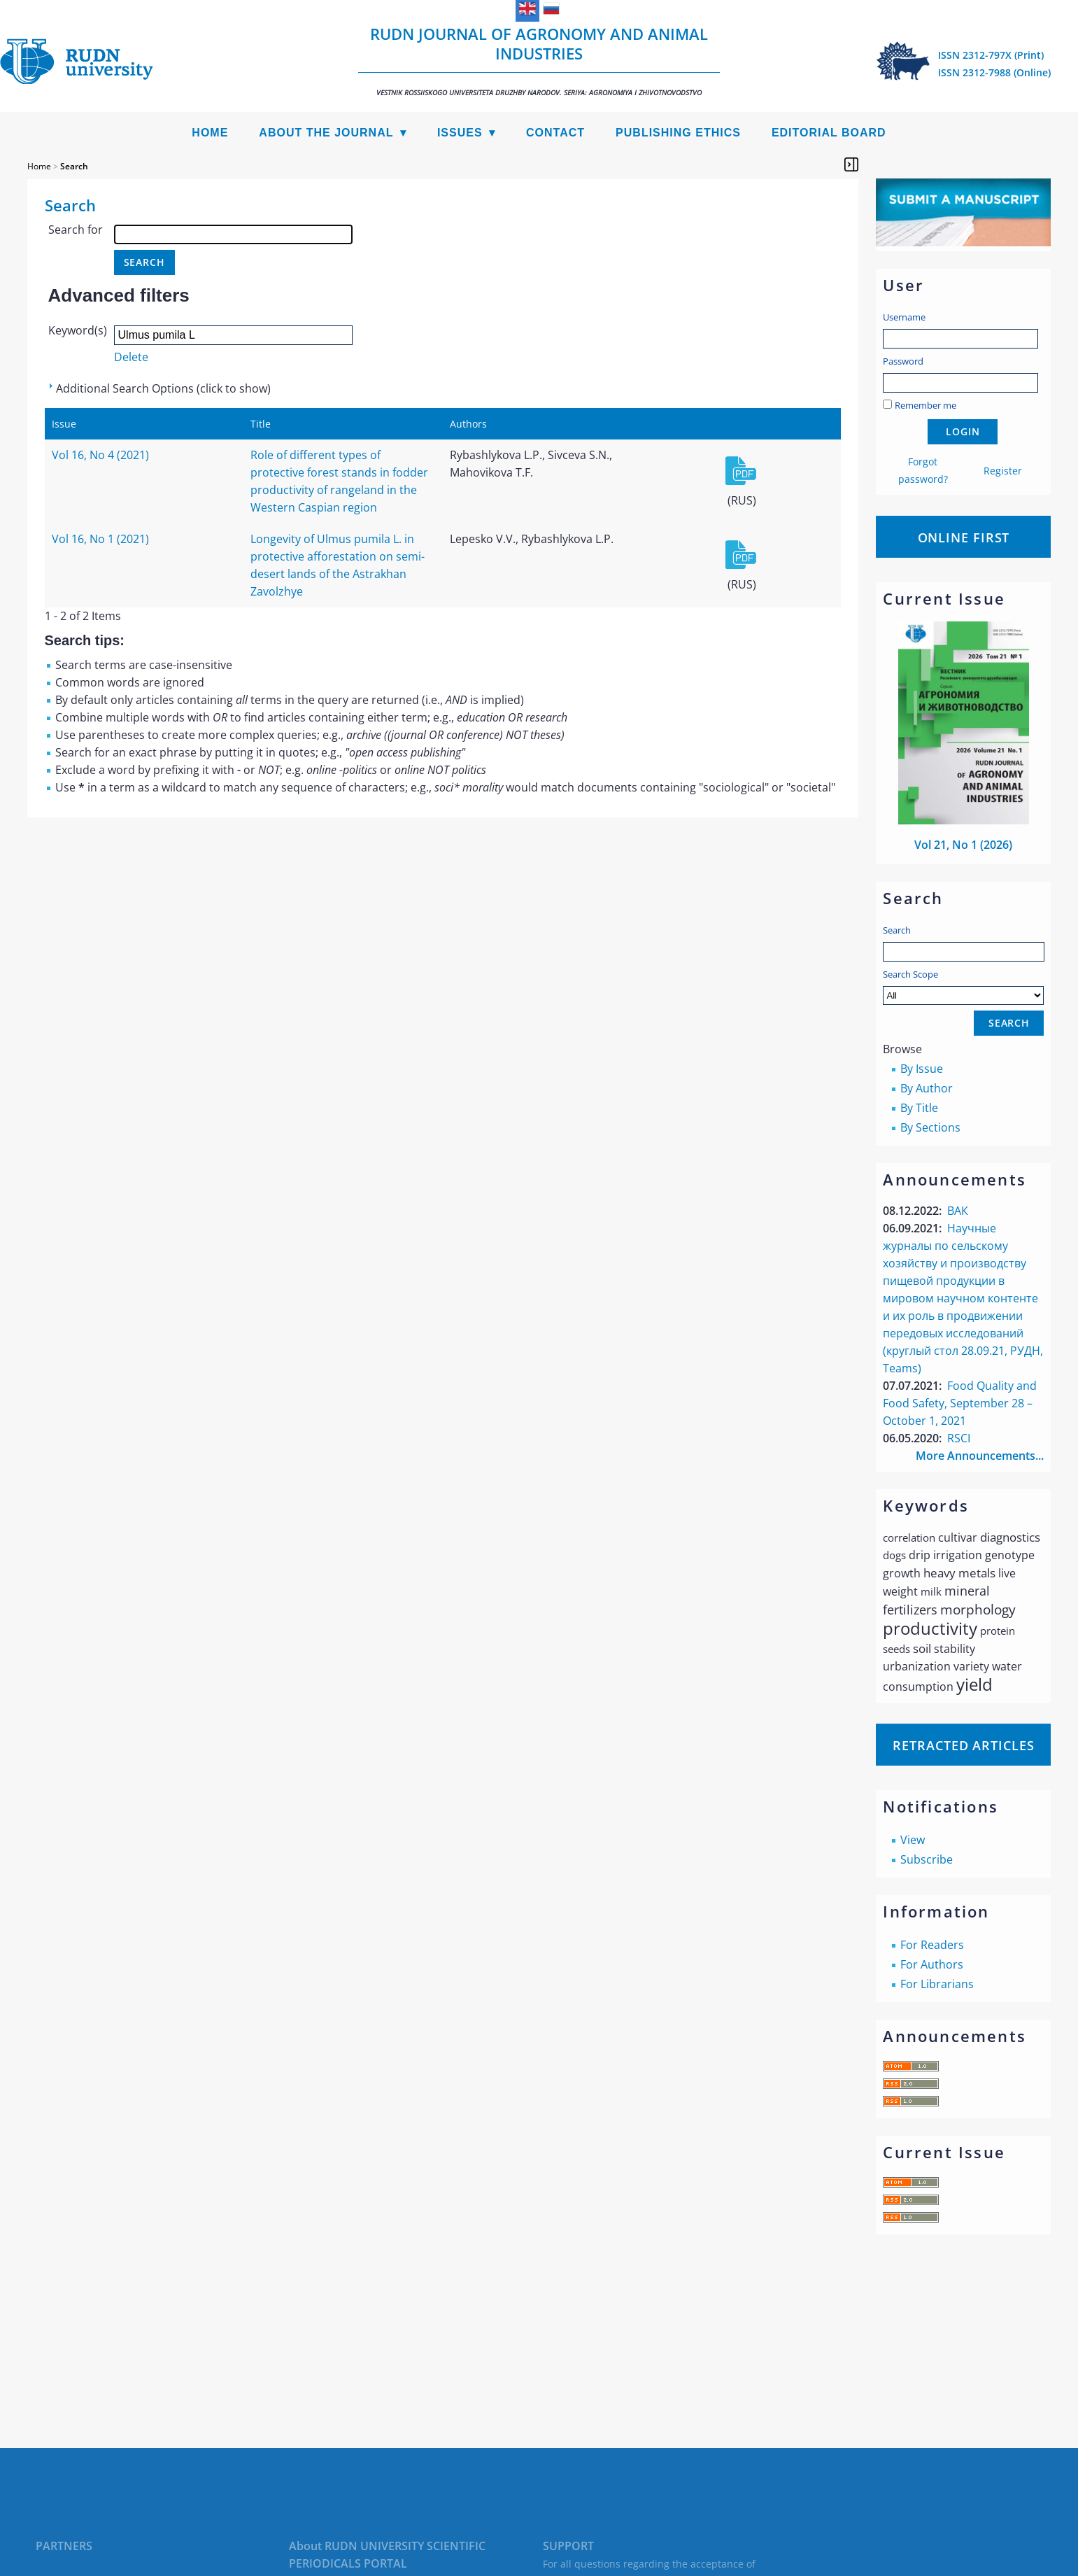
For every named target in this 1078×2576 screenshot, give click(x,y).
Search (897, 930)
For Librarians (937, 1984)
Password (903, 361)
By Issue (921, 1068)
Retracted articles (963, 1745)
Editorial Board (829, 133)
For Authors (931, 1964)
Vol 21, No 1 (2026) (963, 844)
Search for (75, 229)
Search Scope (963, 986)
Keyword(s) (77, 330)
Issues (460, 133)
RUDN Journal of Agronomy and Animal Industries (539, 60)
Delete (131, 357)
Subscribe (926, 1859)
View (912, 1839)
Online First (964, 537)
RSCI (958, 1438)
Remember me (925, 405)
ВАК (957, 1210)
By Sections (930, 1127)
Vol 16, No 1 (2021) (100, 539)
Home (210, 133)
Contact (555, 133)
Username (904, 317)
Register (1003, 470)
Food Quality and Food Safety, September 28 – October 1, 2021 (960, 1403)
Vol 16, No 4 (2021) (100, 455)
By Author (926, 1088)
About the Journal (326, 133)
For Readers (932, 1944)
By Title (919, 1107)
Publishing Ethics (678, 133)
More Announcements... (980, 1455)
